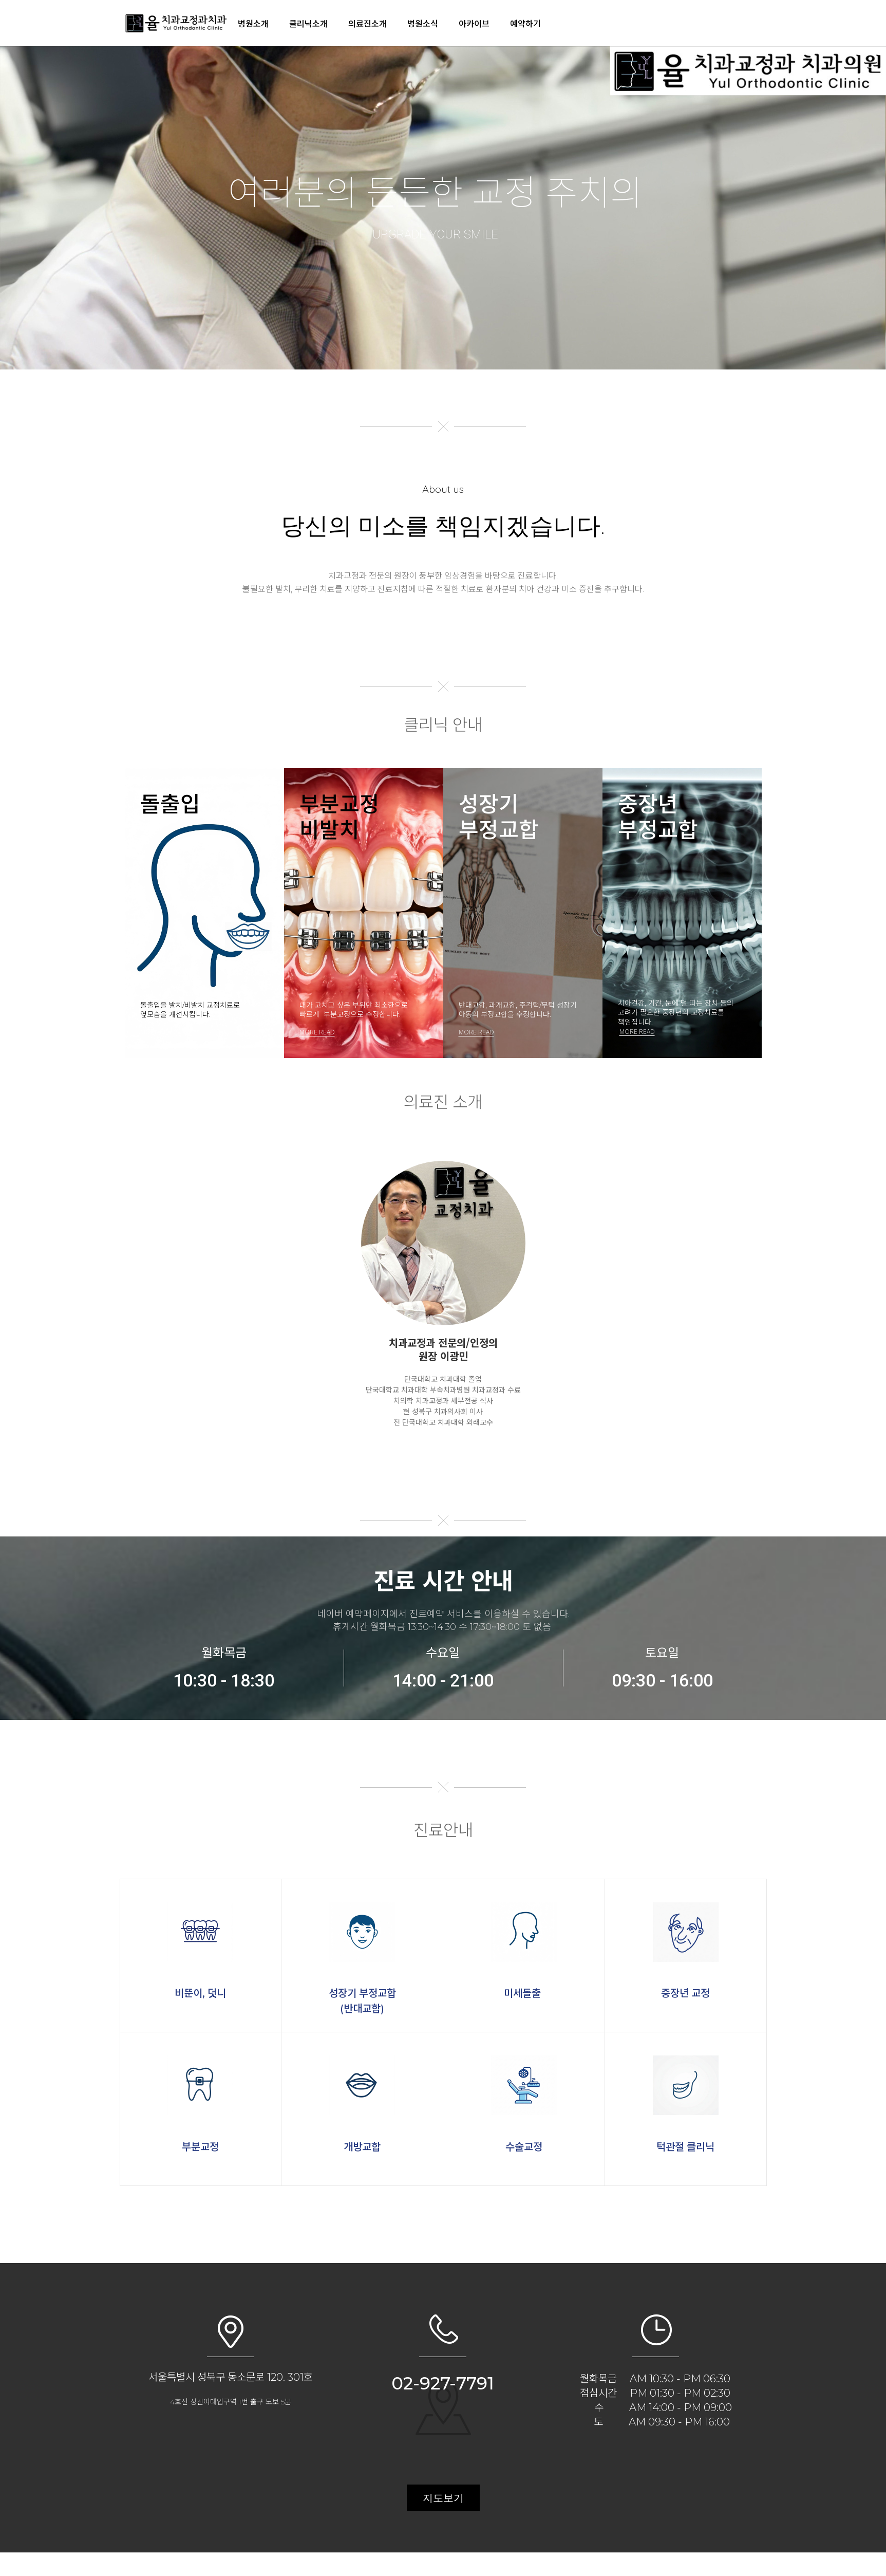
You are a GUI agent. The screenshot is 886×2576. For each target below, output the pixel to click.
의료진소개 (367, 23)
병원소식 (422, 23)
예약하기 (525, 23)
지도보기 (443, 2498)
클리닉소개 (308, 23)
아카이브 (474, 23)
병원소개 (253, 23)
